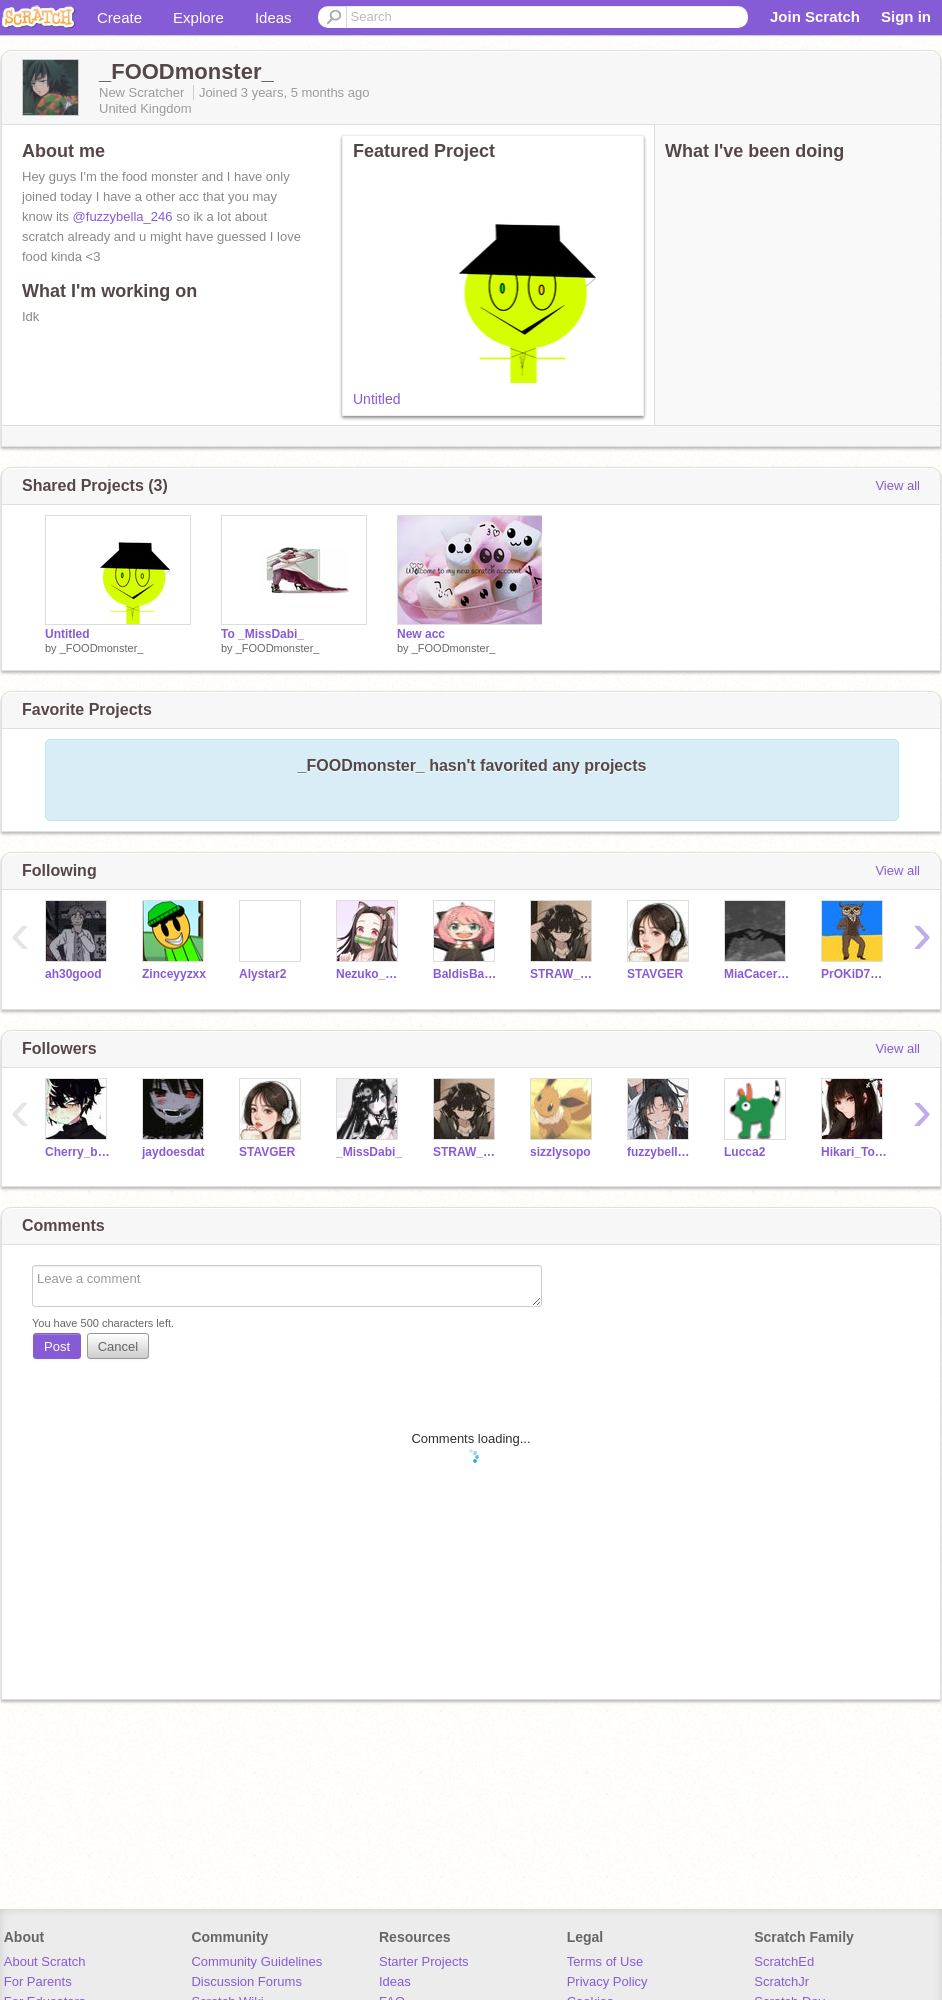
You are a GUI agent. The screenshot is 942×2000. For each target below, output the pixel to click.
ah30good (73, 974)
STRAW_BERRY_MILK (563, 974)
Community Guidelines (256, 1961)
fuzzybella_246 (660, 1152)
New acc (421, 634)
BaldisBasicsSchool (466, 974)
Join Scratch (815, 16)
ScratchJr (781, 1981)
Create (119, 17)
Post (57, 1346)
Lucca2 (744, 1152)
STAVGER (655, 974)
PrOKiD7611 (854, 974)
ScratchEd (784, 1961)
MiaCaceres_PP (757, 974)
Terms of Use (605, 1961)
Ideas (273, 17)
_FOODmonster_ (102, 648)
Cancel (118, 1346)
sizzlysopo (560, 1152)
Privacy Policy (607, 1981)
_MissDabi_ (369, 1152)
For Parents (38, 1981)
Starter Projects (424, 1961)
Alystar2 (262, 974)
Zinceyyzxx (174, 974)
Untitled (376, 399)
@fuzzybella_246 (123, 216)
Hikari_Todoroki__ (854, 1152)
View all (897, 485)
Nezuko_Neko (369, 974)
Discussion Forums (246, 1981)
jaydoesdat (173, 1152)
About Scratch (45, 1961)
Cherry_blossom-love (78, 1152)
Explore (198, 17)
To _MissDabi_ (262, 634)
